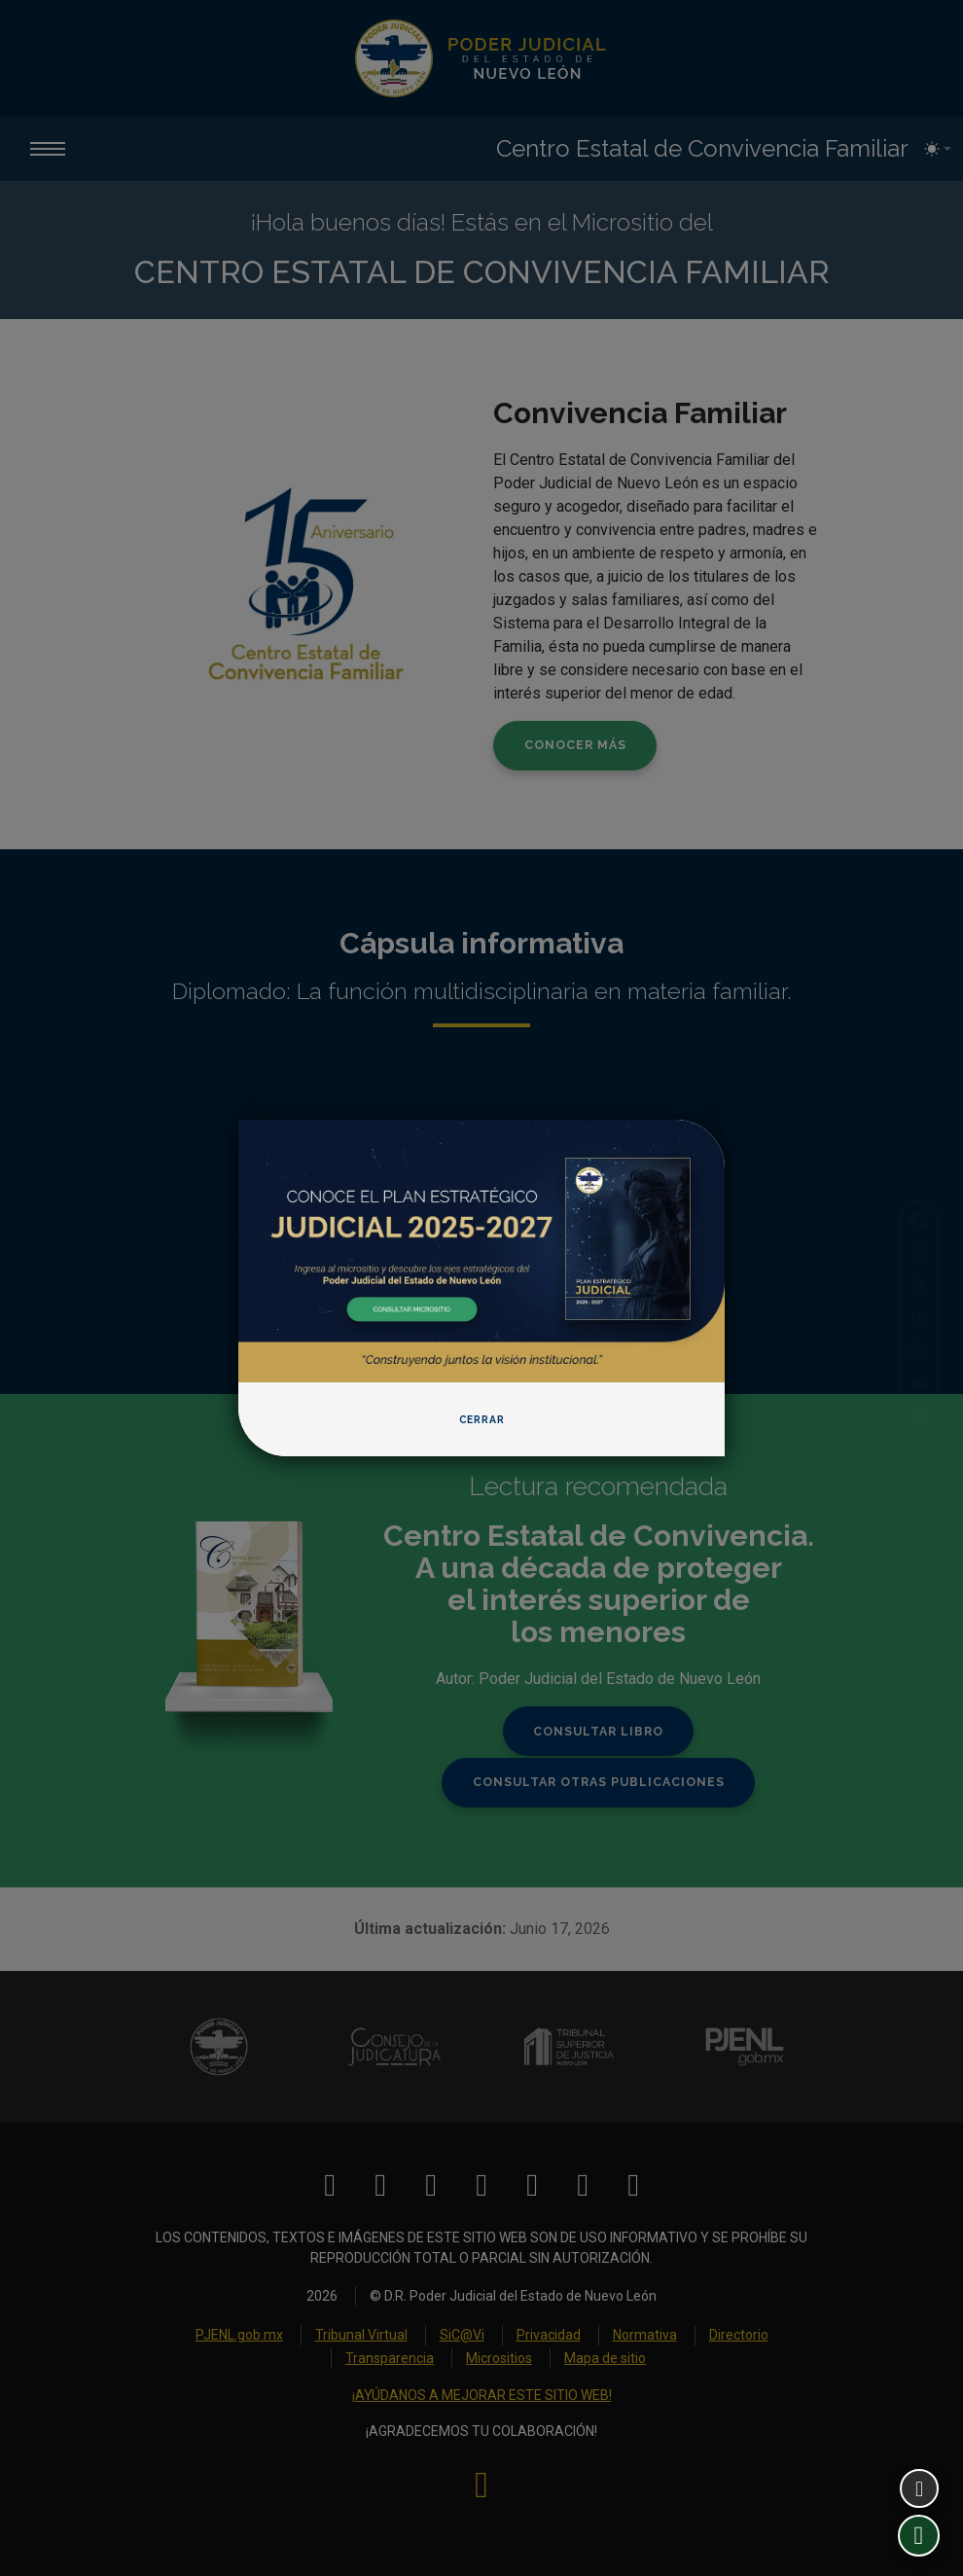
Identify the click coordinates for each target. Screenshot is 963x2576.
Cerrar (482, 1419)
